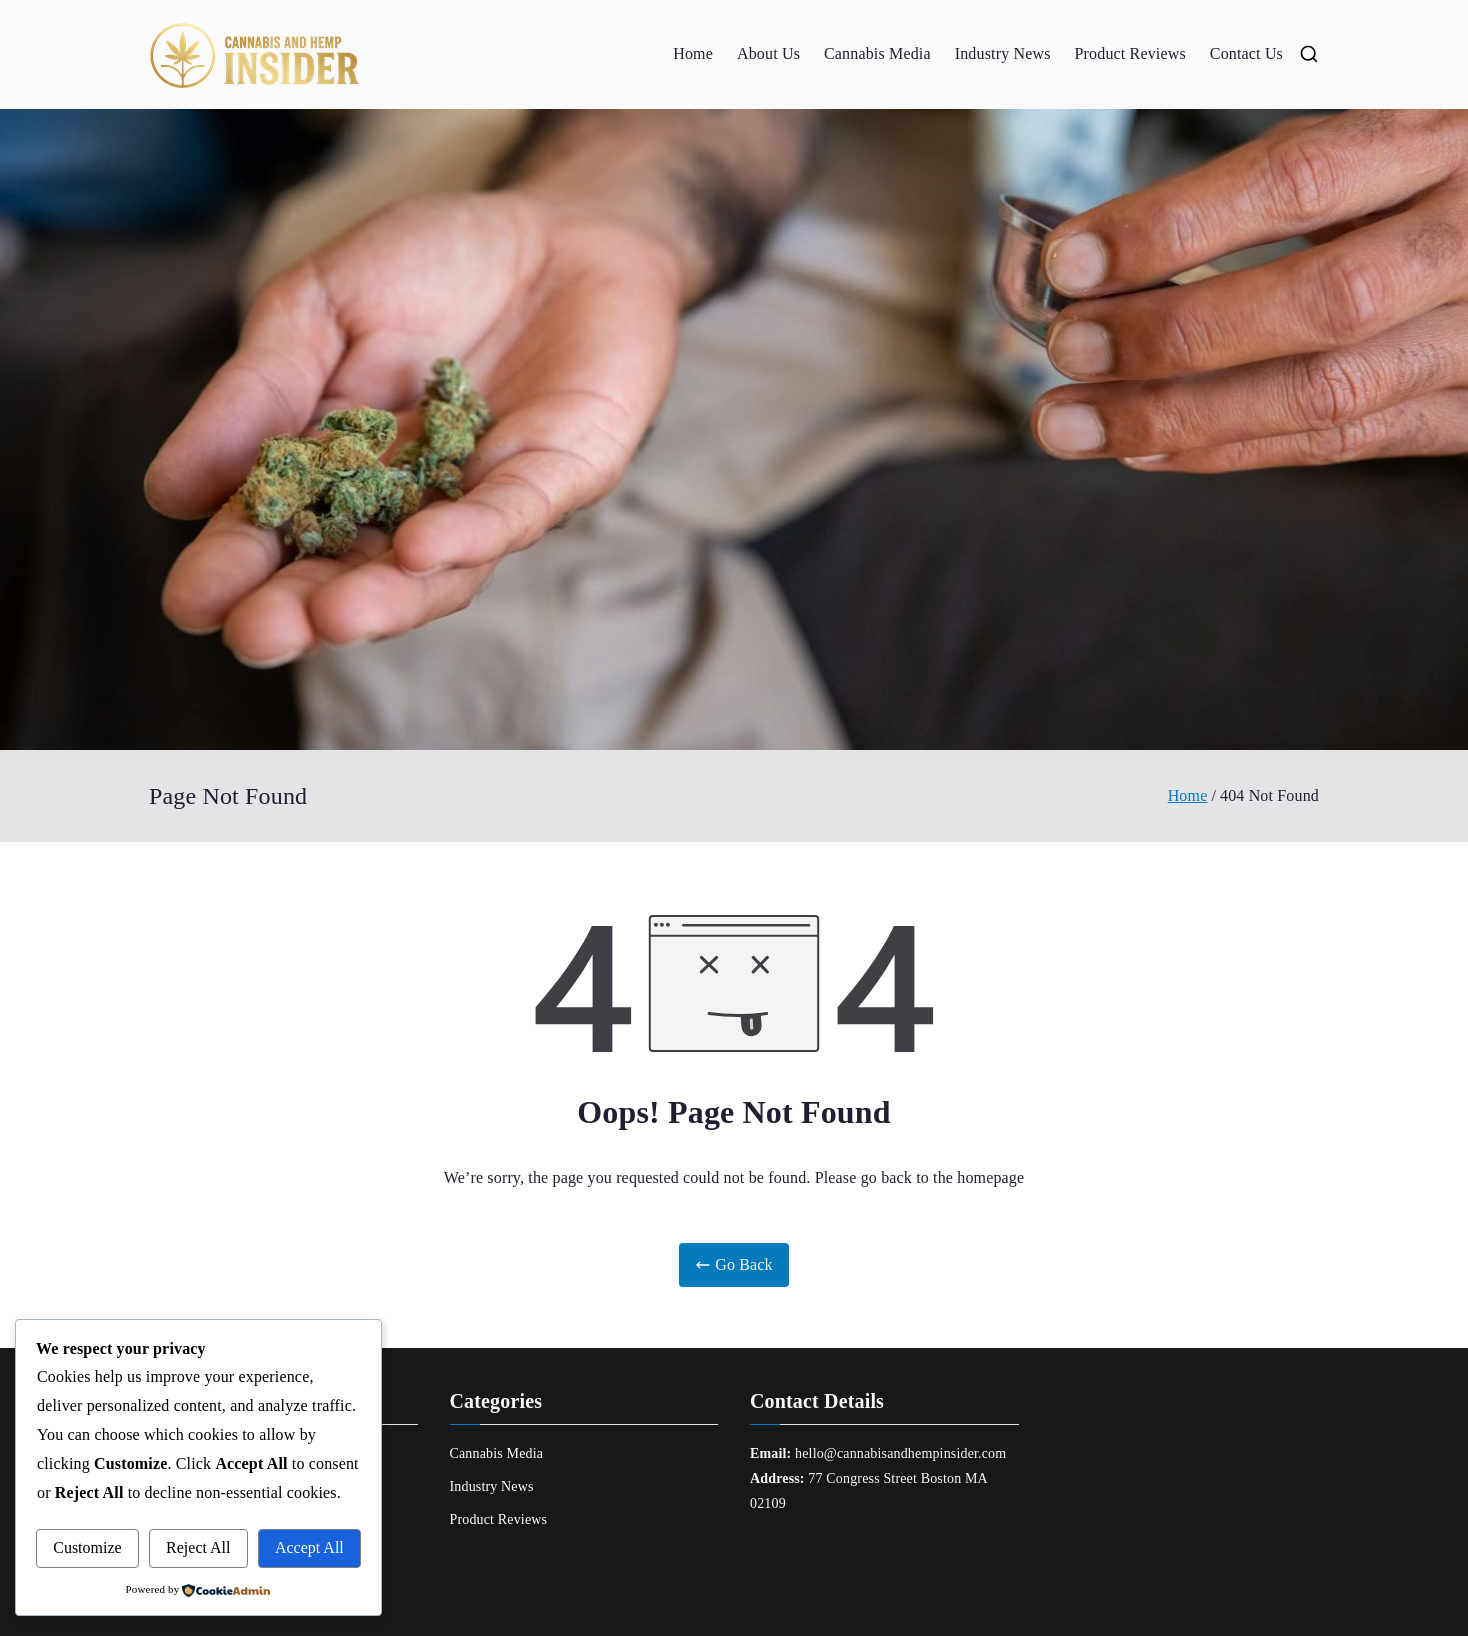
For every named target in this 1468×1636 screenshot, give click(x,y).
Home (693, 53)
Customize (87, 1547)
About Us (768, 53)
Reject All (198, 1547)
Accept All (309, 1547)
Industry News (1003, 53)
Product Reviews (1130, 53)
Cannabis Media (877, 53)
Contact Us (1246, 53)
